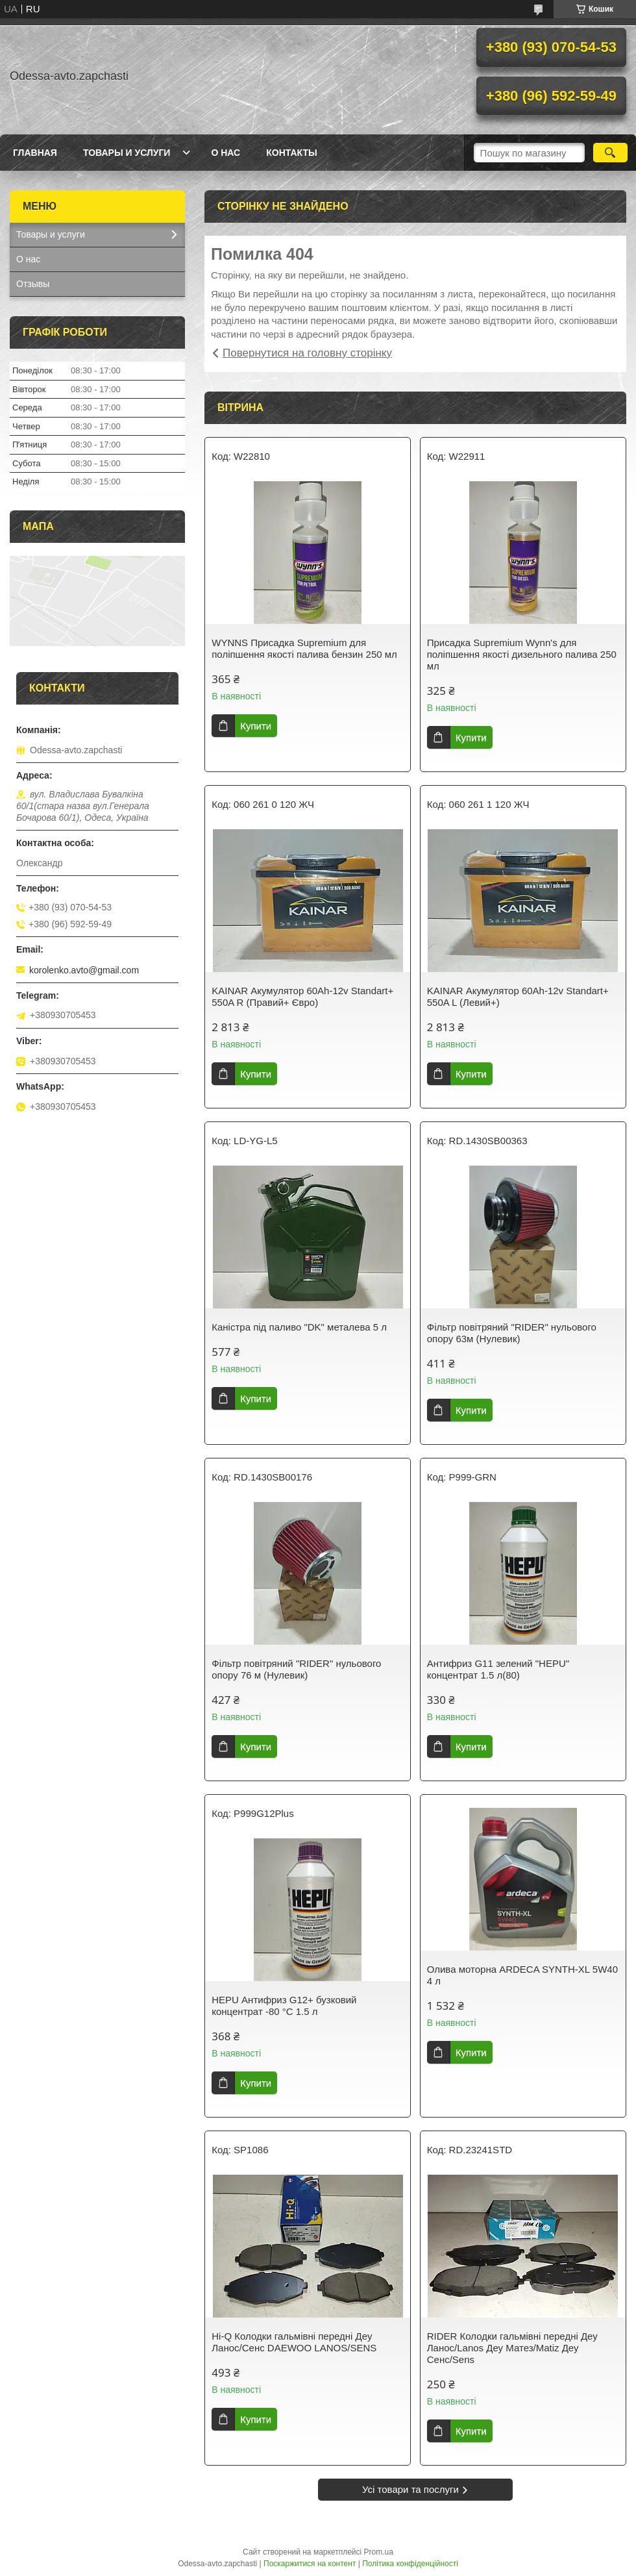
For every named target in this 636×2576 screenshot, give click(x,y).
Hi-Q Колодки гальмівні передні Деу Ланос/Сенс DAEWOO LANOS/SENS (294, 2342)
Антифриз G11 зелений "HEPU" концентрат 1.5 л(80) (498, 1669)
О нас (225, 152)
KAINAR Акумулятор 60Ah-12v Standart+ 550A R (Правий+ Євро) (302, 996)
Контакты (291, 152)
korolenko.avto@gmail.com (84, 970)
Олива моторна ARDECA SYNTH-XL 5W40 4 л (522, 1975)
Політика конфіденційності (410, 2563)
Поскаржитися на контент (309, 2563)
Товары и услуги (127, 152)
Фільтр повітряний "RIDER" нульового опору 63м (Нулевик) (511, 1332)
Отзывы (32, 284)
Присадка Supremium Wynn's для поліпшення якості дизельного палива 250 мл (522, 654)
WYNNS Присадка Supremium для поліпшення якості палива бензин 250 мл (304, 648)
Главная (35, 152)
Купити (255, 725)
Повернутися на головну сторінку (307, 353)
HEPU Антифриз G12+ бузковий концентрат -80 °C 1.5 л (284, 2005)
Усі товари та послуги (410, 2489)
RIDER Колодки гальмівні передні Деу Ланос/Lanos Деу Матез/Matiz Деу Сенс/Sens (512, 2348)
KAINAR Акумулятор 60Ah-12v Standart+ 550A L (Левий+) (518, 996)
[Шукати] (610, 152)
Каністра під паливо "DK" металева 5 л (299, 1326)
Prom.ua (378, 2552)
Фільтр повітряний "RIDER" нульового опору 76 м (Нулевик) (296, 1669)
